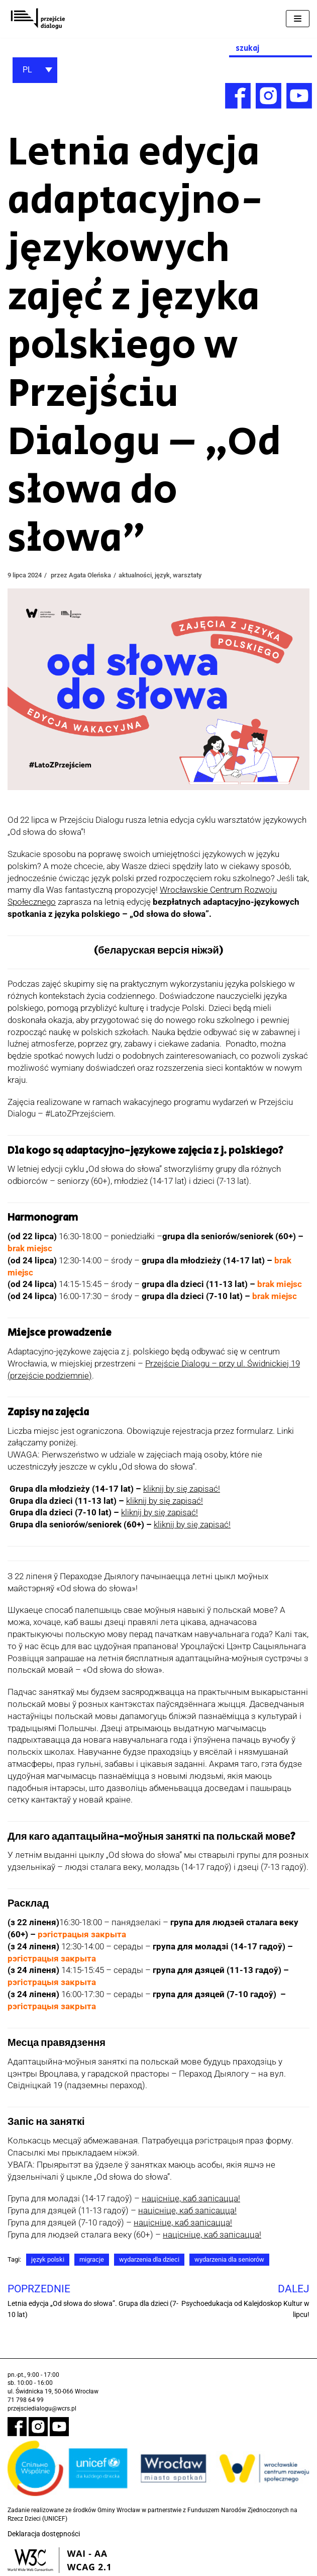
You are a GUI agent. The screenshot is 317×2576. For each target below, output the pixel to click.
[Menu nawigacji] (297, 18)
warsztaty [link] (204, 575)
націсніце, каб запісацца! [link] (191, 2199)
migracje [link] (95, 2260)
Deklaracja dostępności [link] (44, 2535)
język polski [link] (49, 2260)
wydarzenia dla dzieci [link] (157, 2260)
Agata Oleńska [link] (97, 575)
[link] (38, 19)
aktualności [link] (147, 575)
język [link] (177, 575)
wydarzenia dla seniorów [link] (244, 2260)
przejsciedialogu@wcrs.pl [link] (42, 2409)
